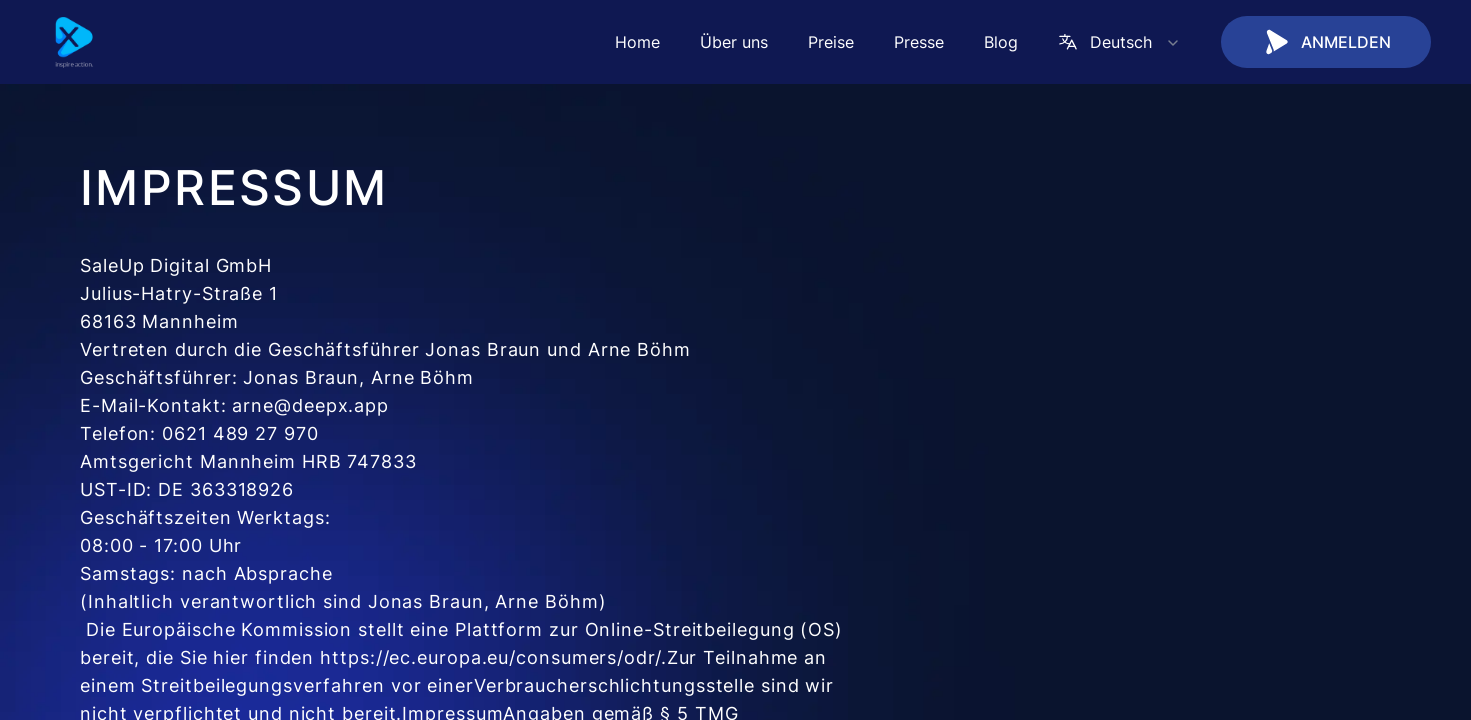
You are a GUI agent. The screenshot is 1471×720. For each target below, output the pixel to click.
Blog (1001, 42)
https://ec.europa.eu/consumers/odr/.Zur (508, 657)
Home (637, 42)
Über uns (734, 42)
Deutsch (1119, 42)
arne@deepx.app (310, 405)
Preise (831, 42)
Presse (919, 42)
